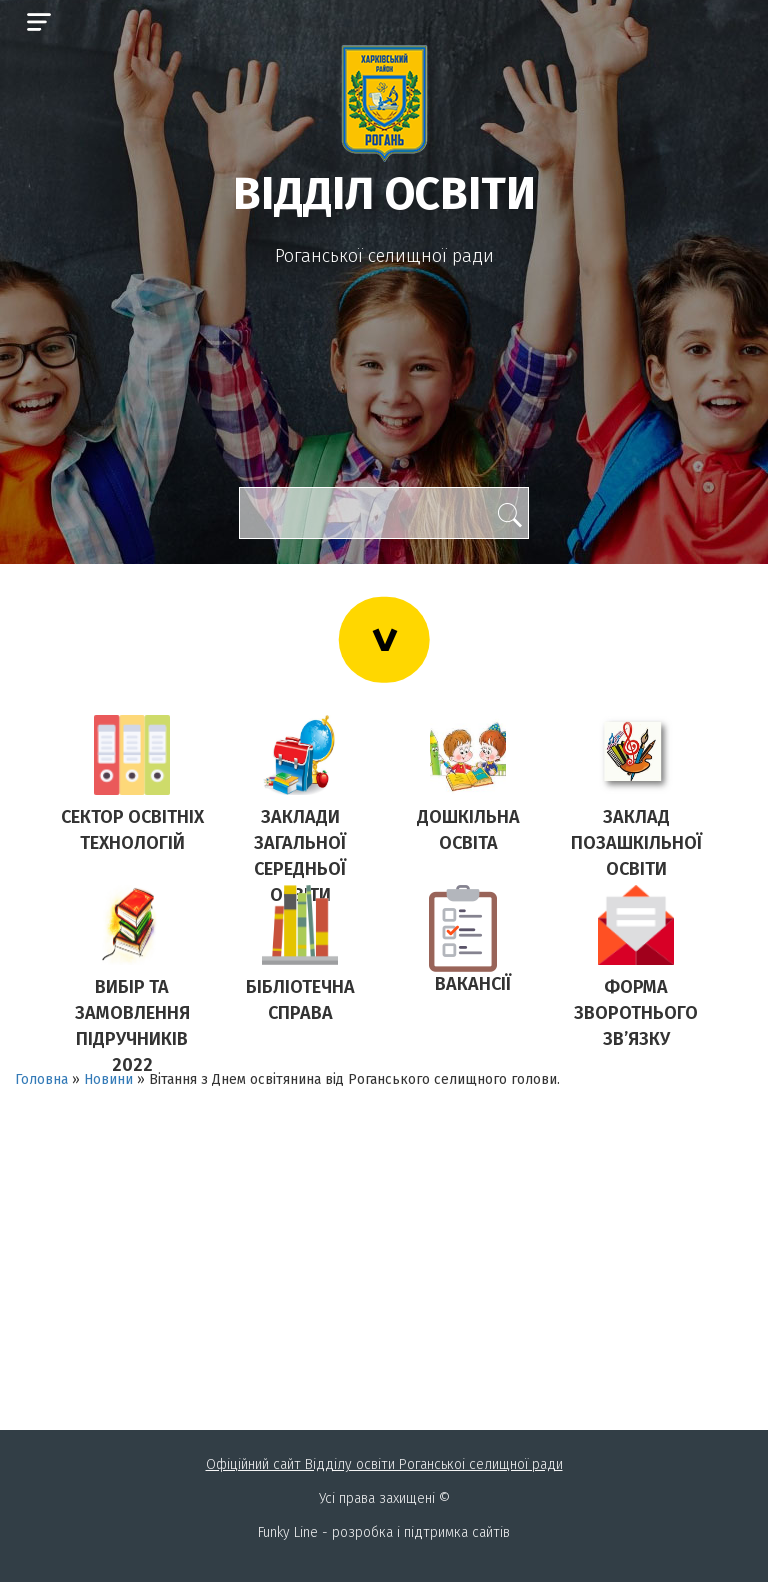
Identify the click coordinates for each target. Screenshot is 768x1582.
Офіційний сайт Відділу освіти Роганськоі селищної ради (384, 1464)
